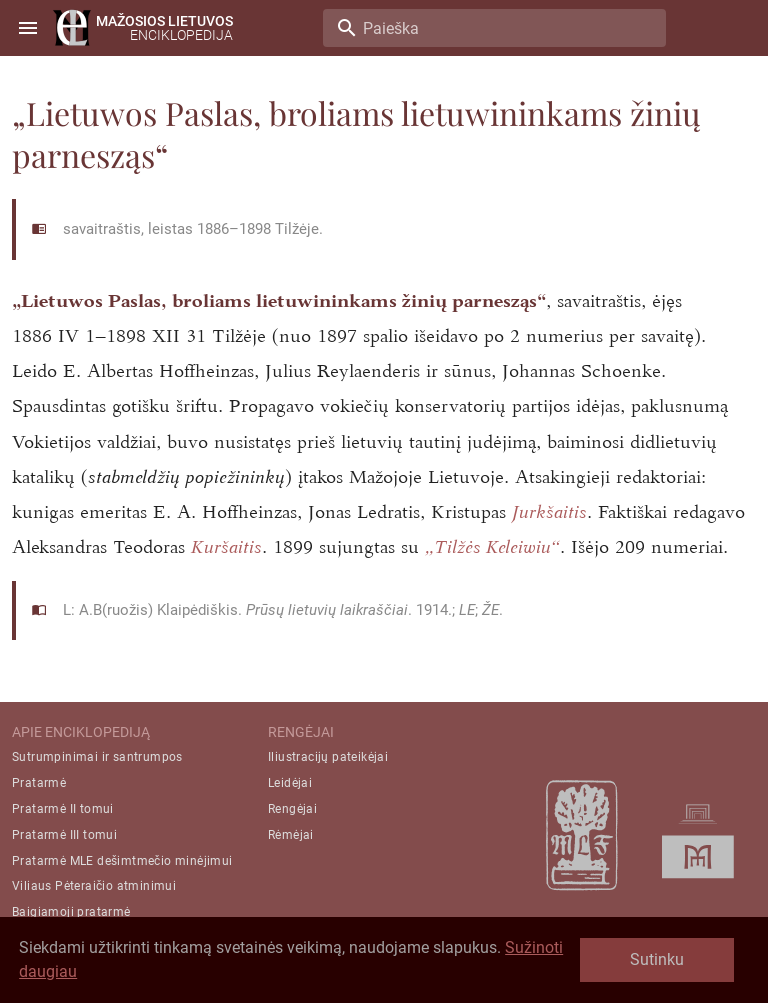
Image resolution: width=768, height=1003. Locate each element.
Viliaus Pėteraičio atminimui (94, 886)
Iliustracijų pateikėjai (328, 757)
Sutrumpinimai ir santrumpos (97, 757)
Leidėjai (290, 783)
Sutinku (657, 959)
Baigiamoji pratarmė (71, 912)
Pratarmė (39, 783)
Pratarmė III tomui (64, 835)
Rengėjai (292, 809)
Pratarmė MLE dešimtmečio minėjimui (122, 861)
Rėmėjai (291, 835)
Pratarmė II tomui (63, 809)
